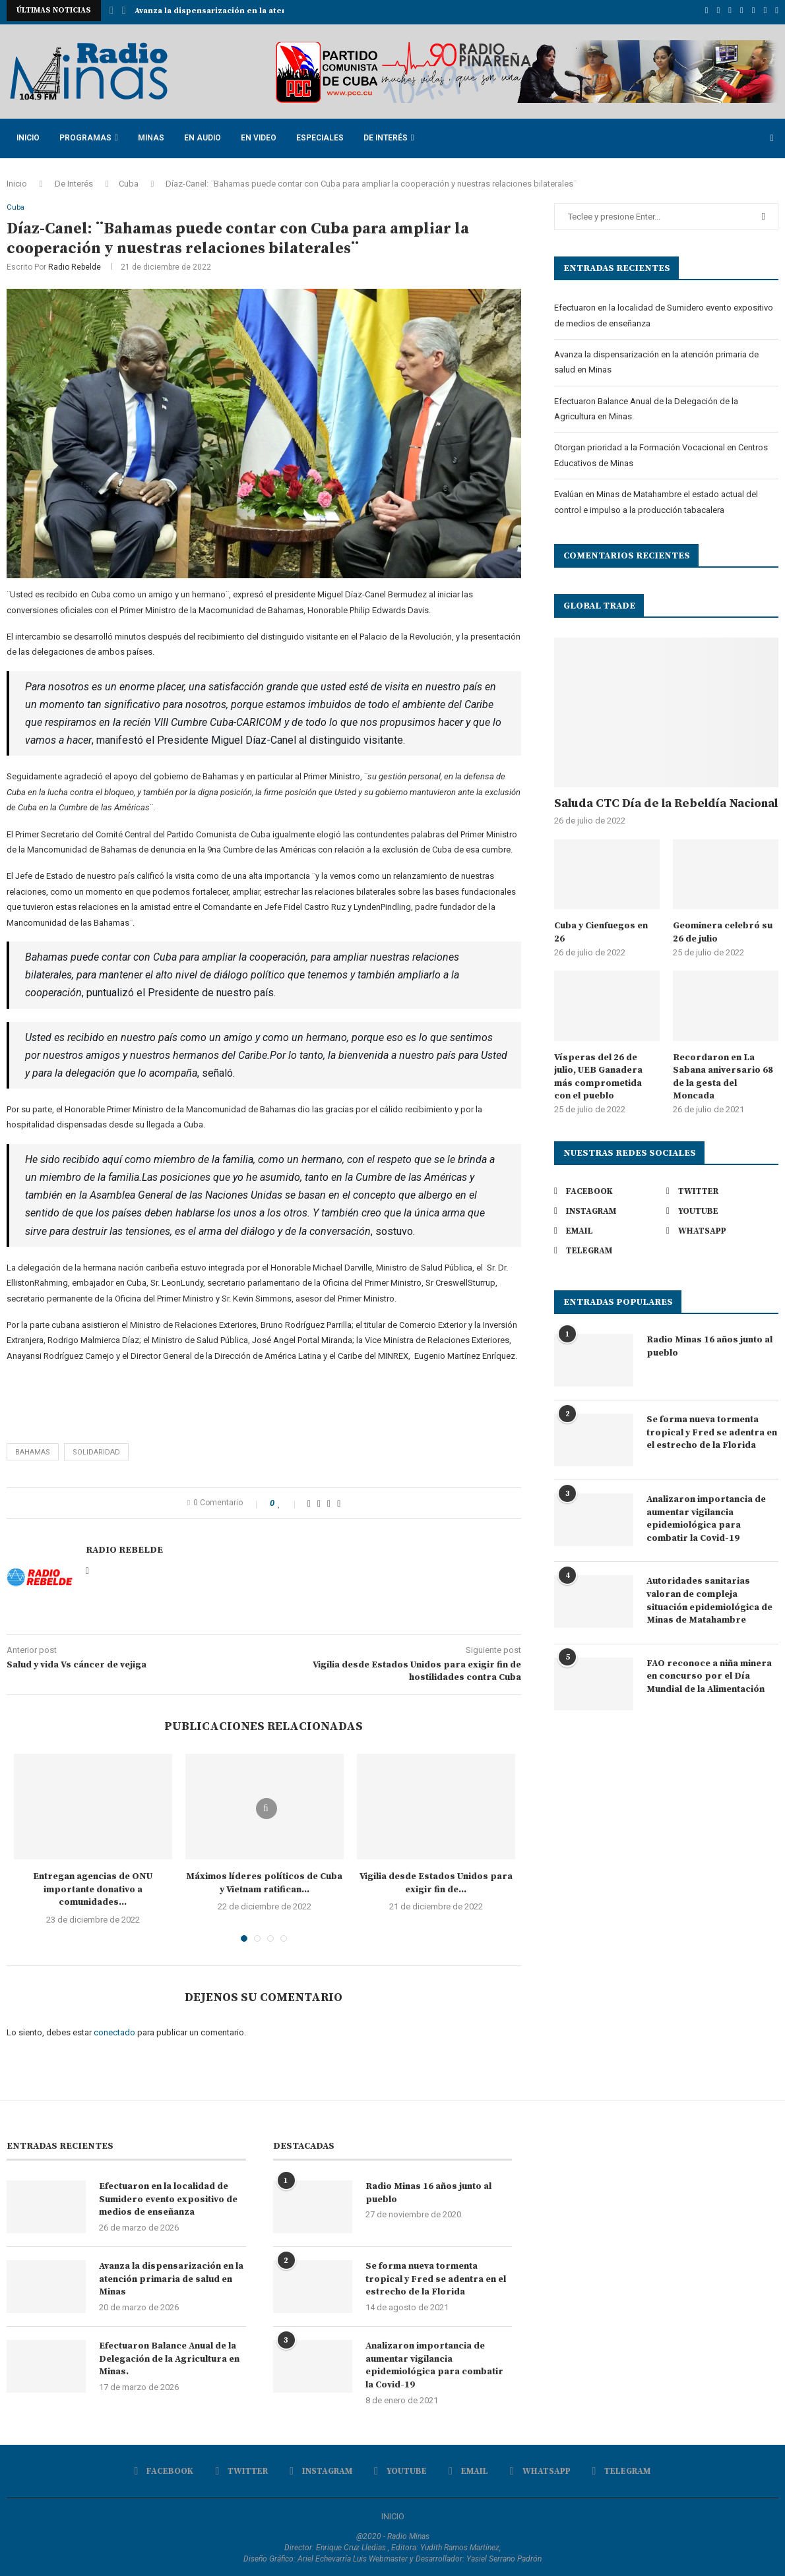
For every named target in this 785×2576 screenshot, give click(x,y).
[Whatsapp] (765, 10)
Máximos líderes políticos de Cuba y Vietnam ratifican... (264, 1881)
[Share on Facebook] (309, 1501)
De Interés (385, 134)
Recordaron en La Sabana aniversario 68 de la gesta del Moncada (723, 1073)
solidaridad (96, 1450)
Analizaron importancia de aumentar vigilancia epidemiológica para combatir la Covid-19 (706, 1515)
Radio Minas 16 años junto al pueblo (709, 1343)
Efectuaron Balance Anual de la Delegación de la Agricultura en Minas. (169, 2357)
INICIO (392, 2515)
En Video (258, 134)
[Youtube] (741, 10)
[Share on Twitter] (319, 1501)
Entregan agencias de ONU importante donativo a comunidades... (92, 1887)
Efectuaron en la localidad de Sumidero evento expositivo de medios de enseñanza (168, 2198)
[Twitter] (718, 10)
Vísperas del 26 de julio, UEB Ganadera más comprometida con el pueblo (598, 1073)
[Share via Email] (338, 1501)
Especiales (320, 134)
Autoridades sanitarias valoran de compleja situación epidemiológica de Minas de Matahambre (709, 1598)
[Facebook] (706, 10)
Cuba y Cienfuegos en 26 (601, 929)
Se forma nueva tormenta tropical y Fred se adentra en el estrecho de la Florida (711, 1429)
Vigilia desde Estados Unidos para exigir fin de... (436, 1881)
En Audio (202, 134)
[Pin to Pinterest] (328, 1501)
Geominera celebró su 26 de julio (722, 929)
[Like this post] (288, 1501)
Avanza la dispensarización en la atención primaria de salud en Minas (171, 2277)
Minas (151, 134)
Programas (85, 134)
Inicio (28, 134)
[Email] (753, 10)
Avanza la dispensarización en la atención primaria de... (249, 11)
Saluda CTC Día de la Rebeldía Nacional (666, 800)
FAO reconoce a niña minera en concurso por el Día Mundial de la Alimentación (709, 1673)
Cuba (129, 180)
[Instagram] (730, 10)
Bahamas (32, 1450)
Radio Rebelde (74, 265)
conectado (114, 2030)
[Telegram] (776, 10)
